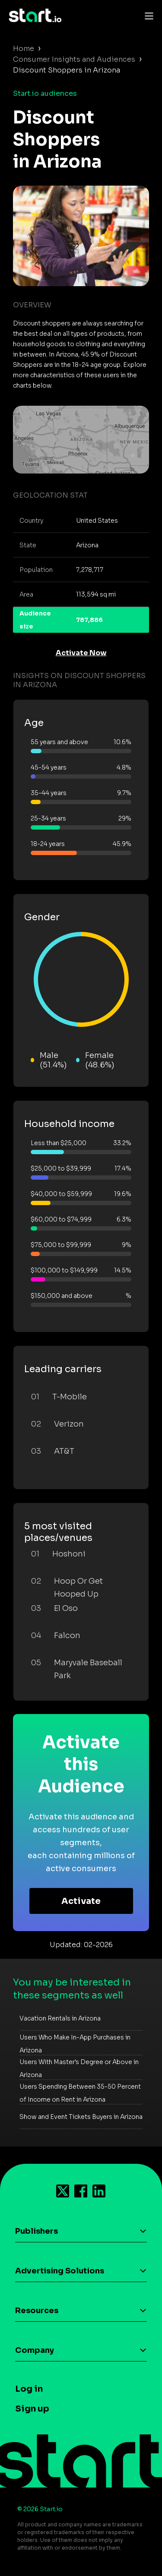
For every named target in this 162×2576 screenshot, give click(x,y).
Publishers (36, 2231)
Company (34, 2350)
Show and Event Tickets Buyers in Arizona (81, 2117)
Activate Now (81, 652)
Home (23, 48)
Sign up (32, 2408)
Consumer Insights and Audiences (74, 59)
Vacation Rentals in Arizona (60, 2018)
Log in (29, 2388)
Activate (81, 1901)
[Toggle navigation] (146, 15)
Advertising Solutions (59, 2271)
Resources (36, 2310)
